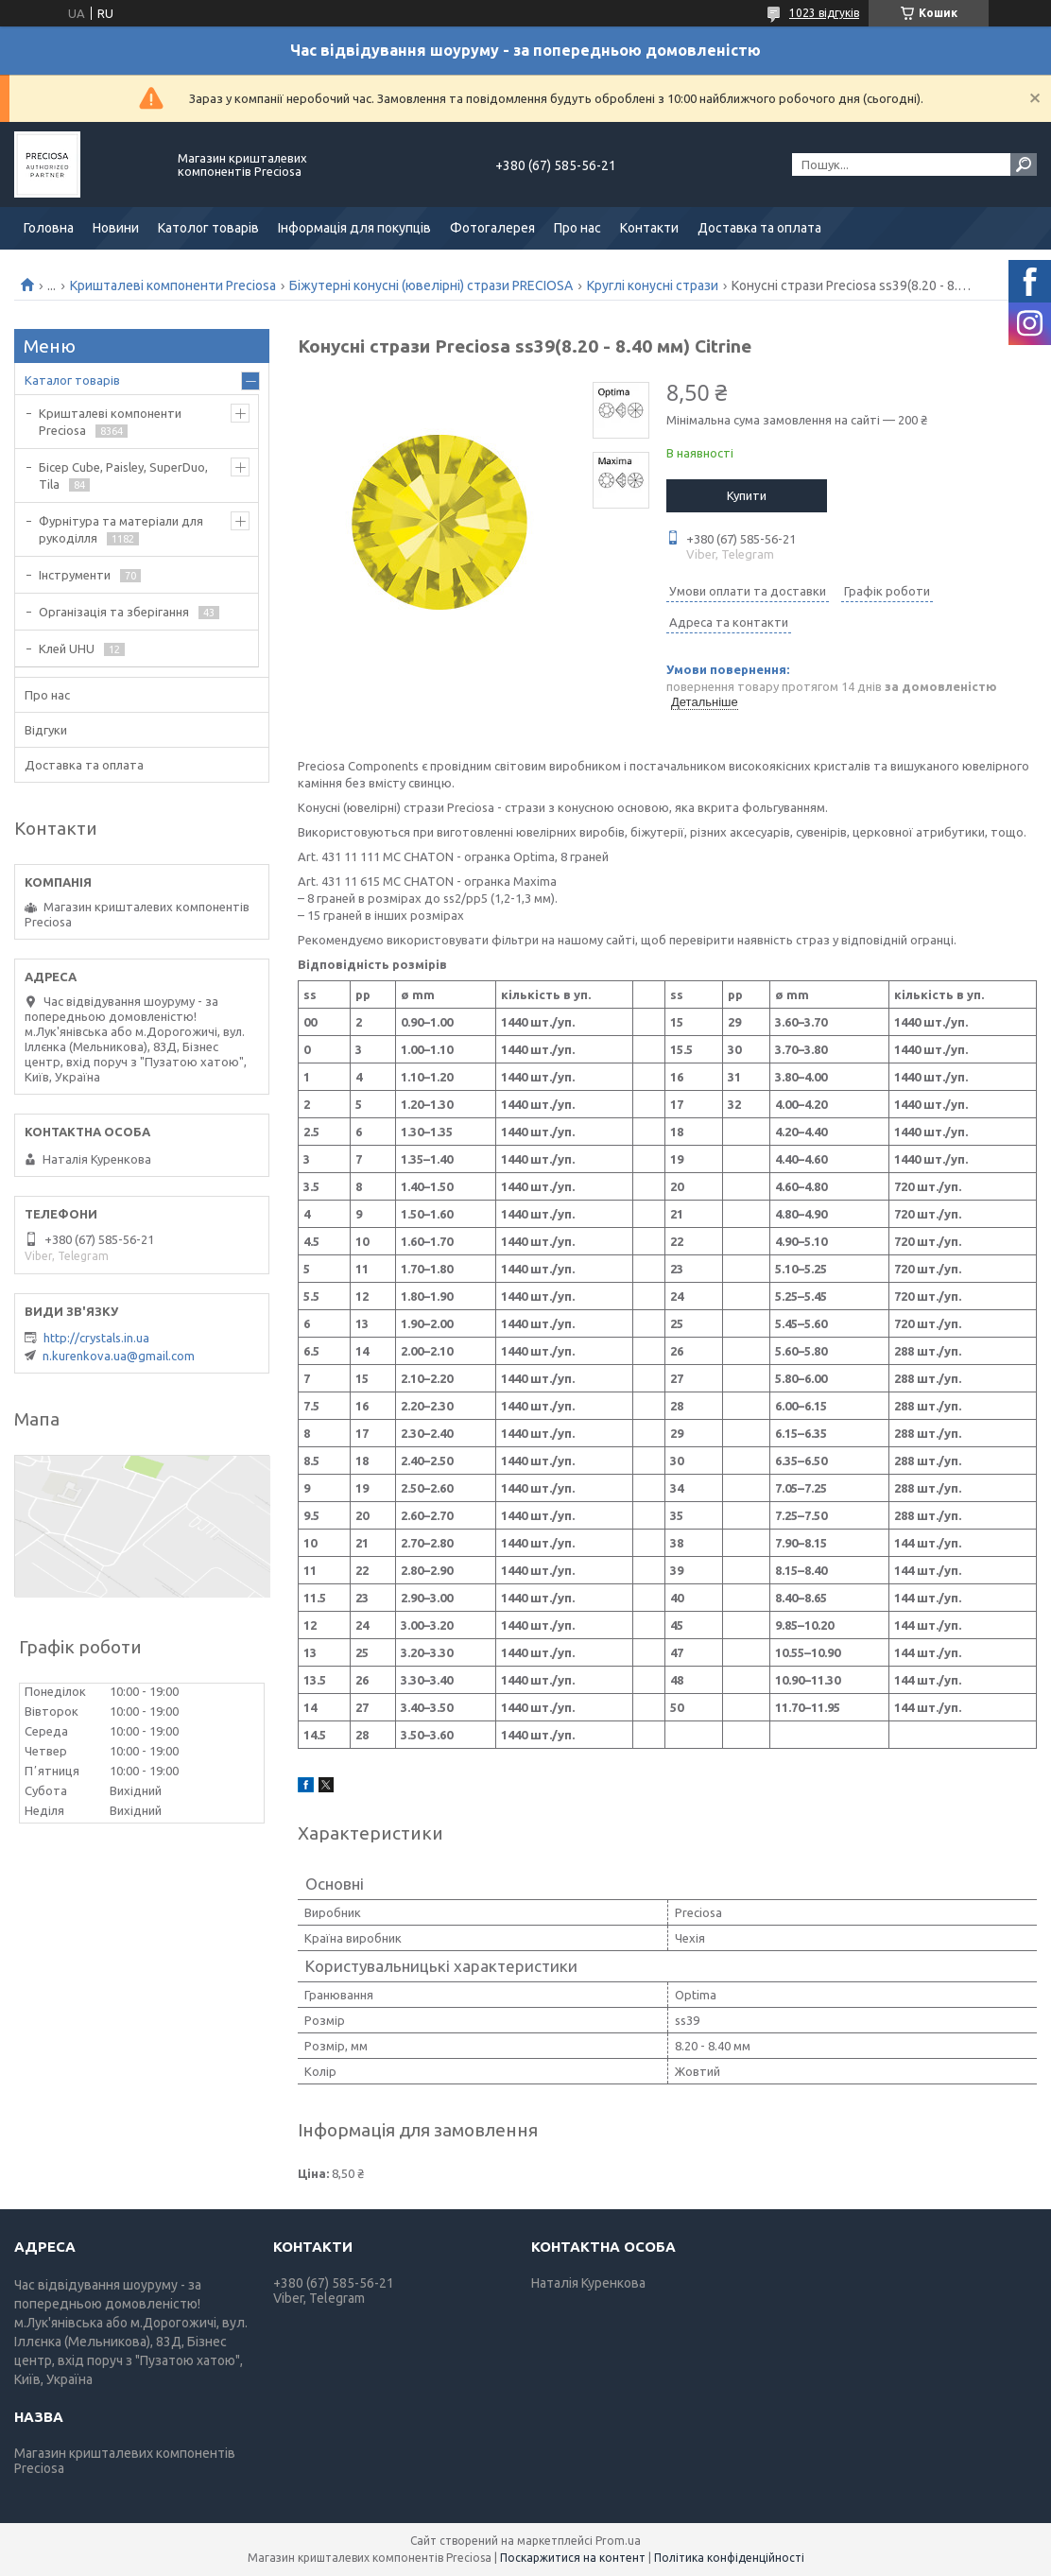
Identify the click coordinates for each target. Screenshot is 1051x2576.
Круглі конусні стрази (652, 285)
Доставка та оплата (759, 227)
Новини (116, 227)
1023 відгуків (824, 13)
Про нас (577, 227)
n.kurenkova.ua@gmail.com (119, 1355)
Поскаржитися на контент (573, 2557)
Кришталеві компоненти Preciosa (173, 285)
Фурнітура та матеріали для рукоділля (121, 529)
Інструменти (75, 574)
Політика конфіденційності (729, 2557)
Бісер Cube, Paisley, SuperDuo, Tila (123, 475)
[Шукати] (1023, 164)
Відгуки (46, 729)
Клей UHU (67, 648)
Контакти (649, 227)
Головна (49, 227)
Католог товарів (208, 227)
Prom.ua (618, 2540)
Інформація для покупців (354, 227)
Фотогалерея (492, 227)
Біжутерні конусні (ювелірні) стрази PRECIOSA (431, 285)
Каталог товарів (72, 380)
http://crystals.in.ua (96, 1337)
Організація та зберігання (114, 611)
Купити (747, 495)
